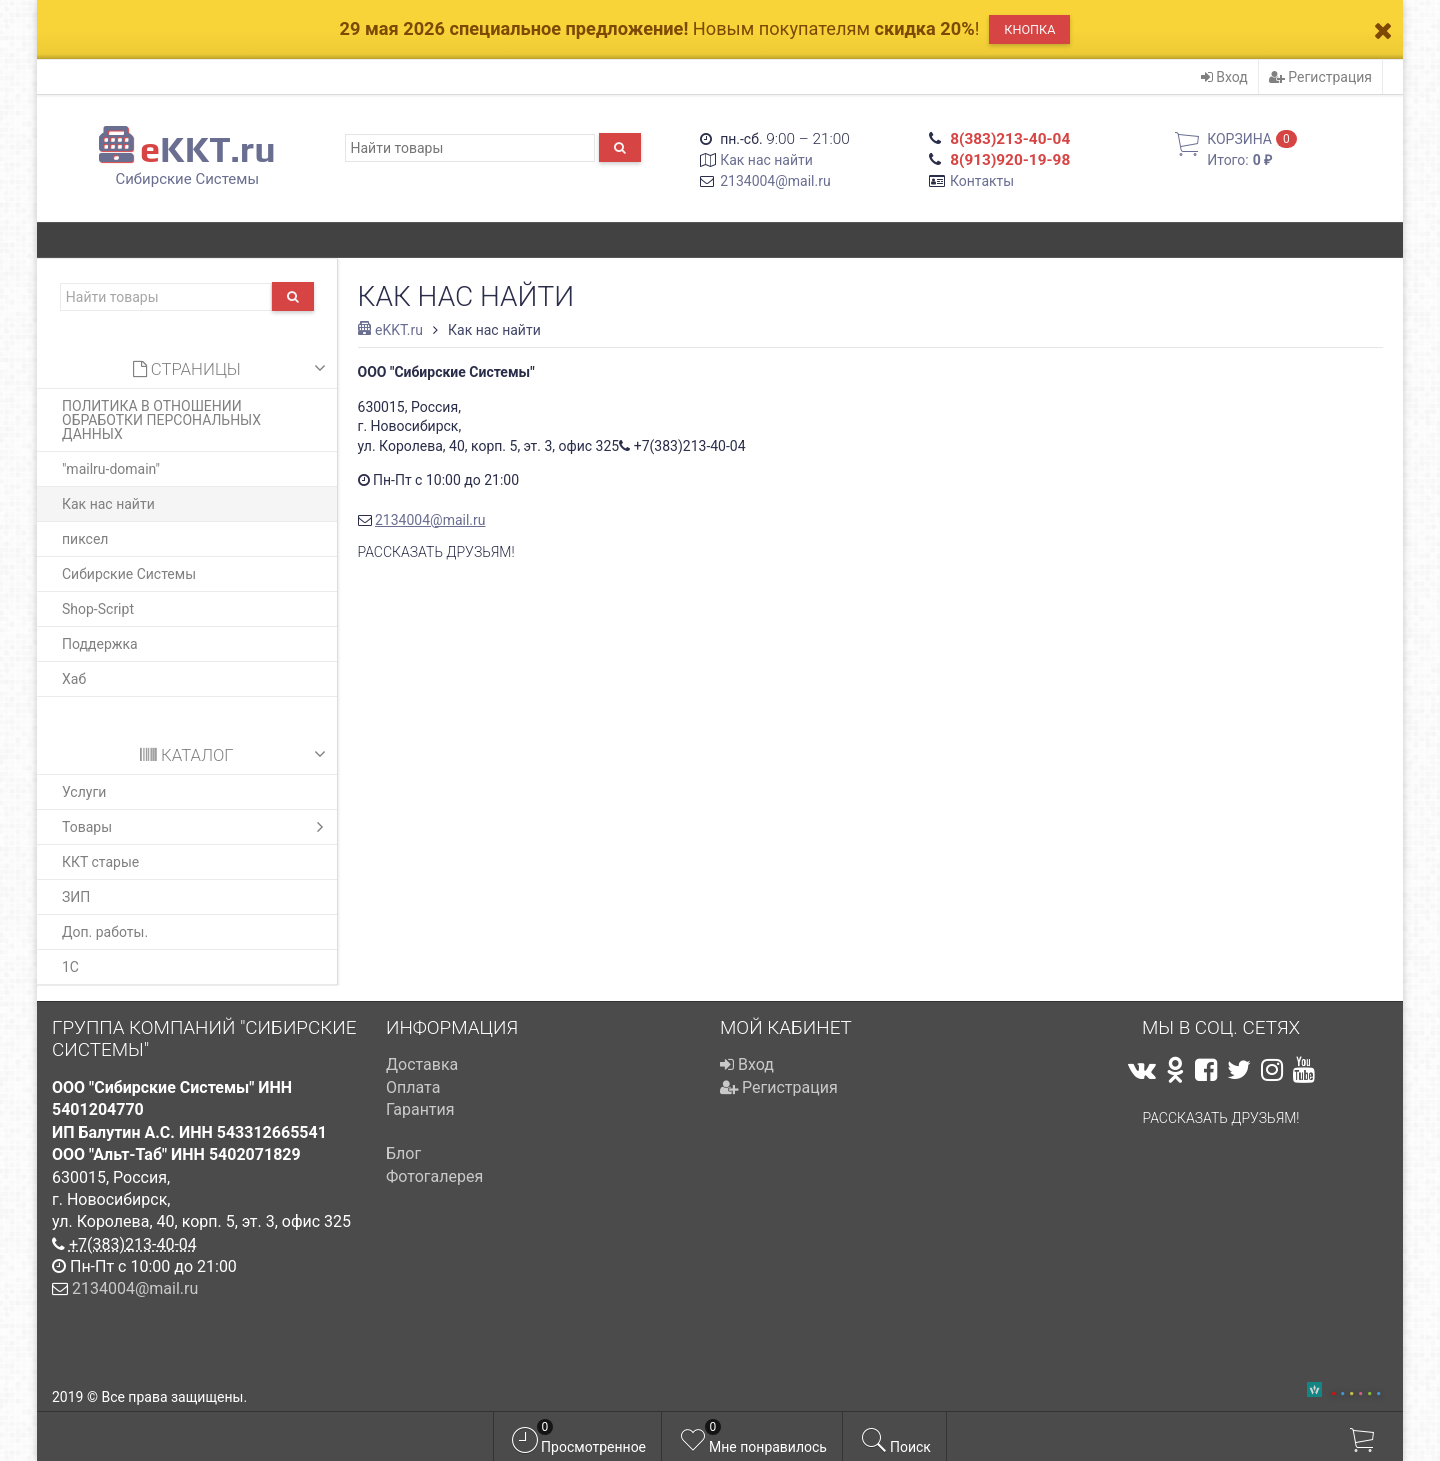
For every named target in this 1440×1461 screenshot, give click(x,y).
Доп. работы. (105, 932)
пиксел (85, 539)
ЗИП (76, 897)
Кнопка (1029, 29)
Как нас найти (766, 160)
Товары (197, 827)
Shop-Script (98, 609)
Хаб (74, 679)
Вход (1224, 77)
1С (70, 967)
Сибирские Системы (129, 574)
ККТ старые (100, 862)
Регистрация (1320, 77)
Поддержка (100, 644)
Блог (403, 1153)
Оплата (413, 1087)
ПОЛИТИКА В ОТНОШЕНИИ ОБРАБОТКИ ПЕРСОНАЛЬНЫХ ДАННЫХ (161, 420)
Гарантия (420, 1109)
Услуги (84, 792)
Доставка (422, 1064)
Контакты (982, 181)
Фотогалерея (434, 1176)
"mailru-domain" (111, 469)
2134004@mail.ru (775, 181)
